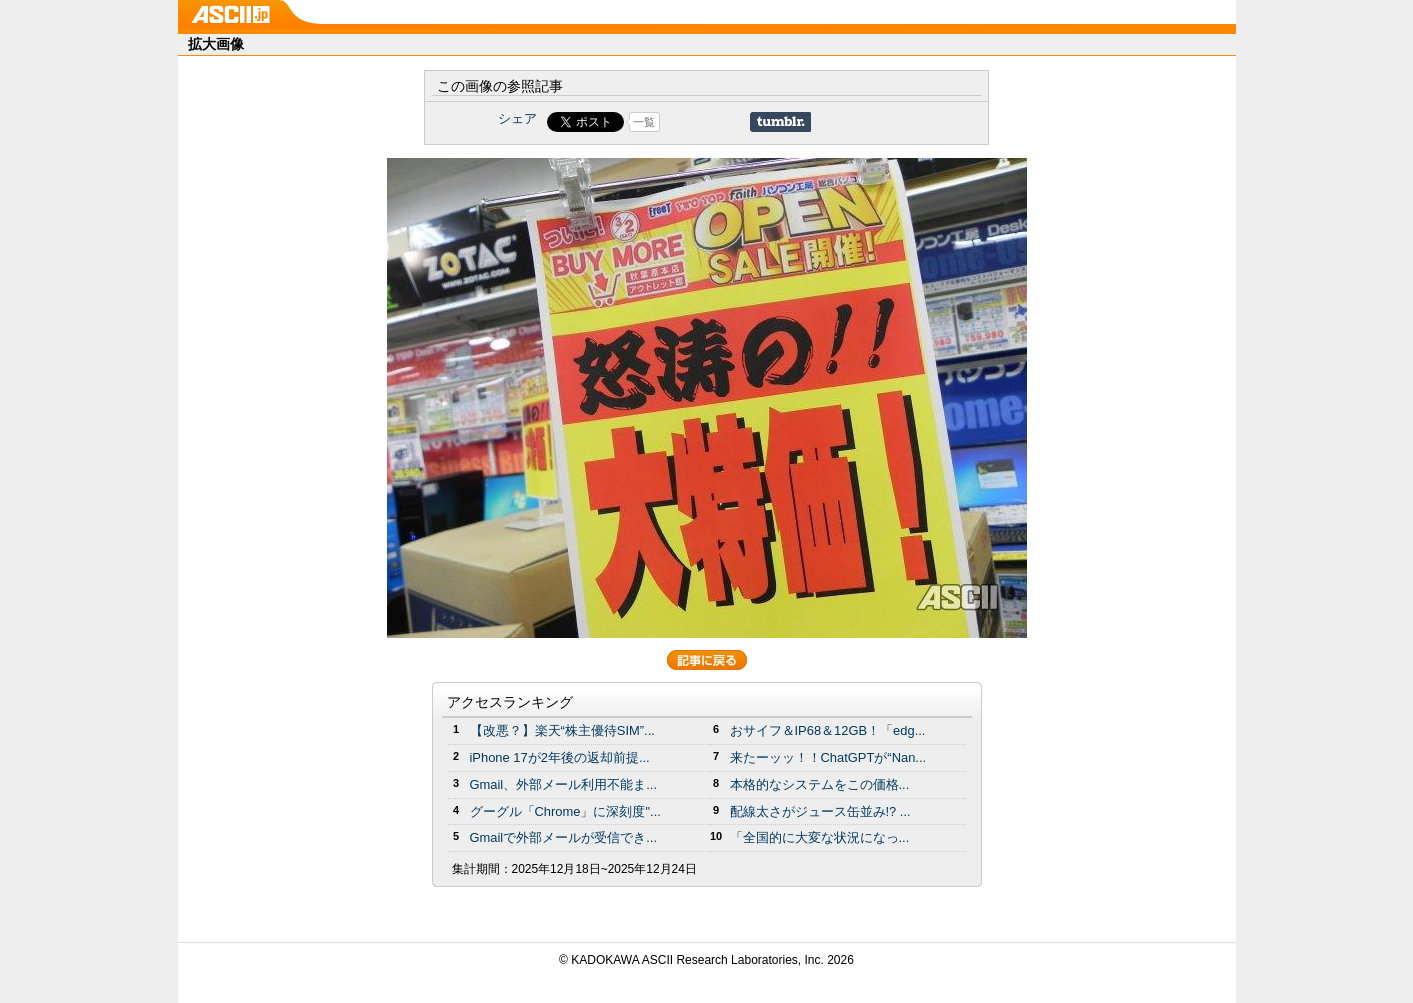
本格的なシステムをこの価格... (820, 784)
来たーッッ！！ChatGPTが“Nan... (828, 757)
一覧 (644, 122)
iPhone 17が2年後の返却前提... (560, 757)
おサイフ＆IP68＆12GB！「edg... (828, 730)
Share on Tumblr (780, 122)
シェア (517, 118)
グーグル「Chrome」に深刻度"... (565, 811)
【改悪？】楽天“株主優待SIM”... (562, 730)
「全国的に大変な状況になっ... (820, 837)
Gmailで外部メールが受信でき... (564, 837)
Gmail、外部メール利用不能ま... (564, 784)
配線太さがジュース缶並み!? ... (820, 811)
